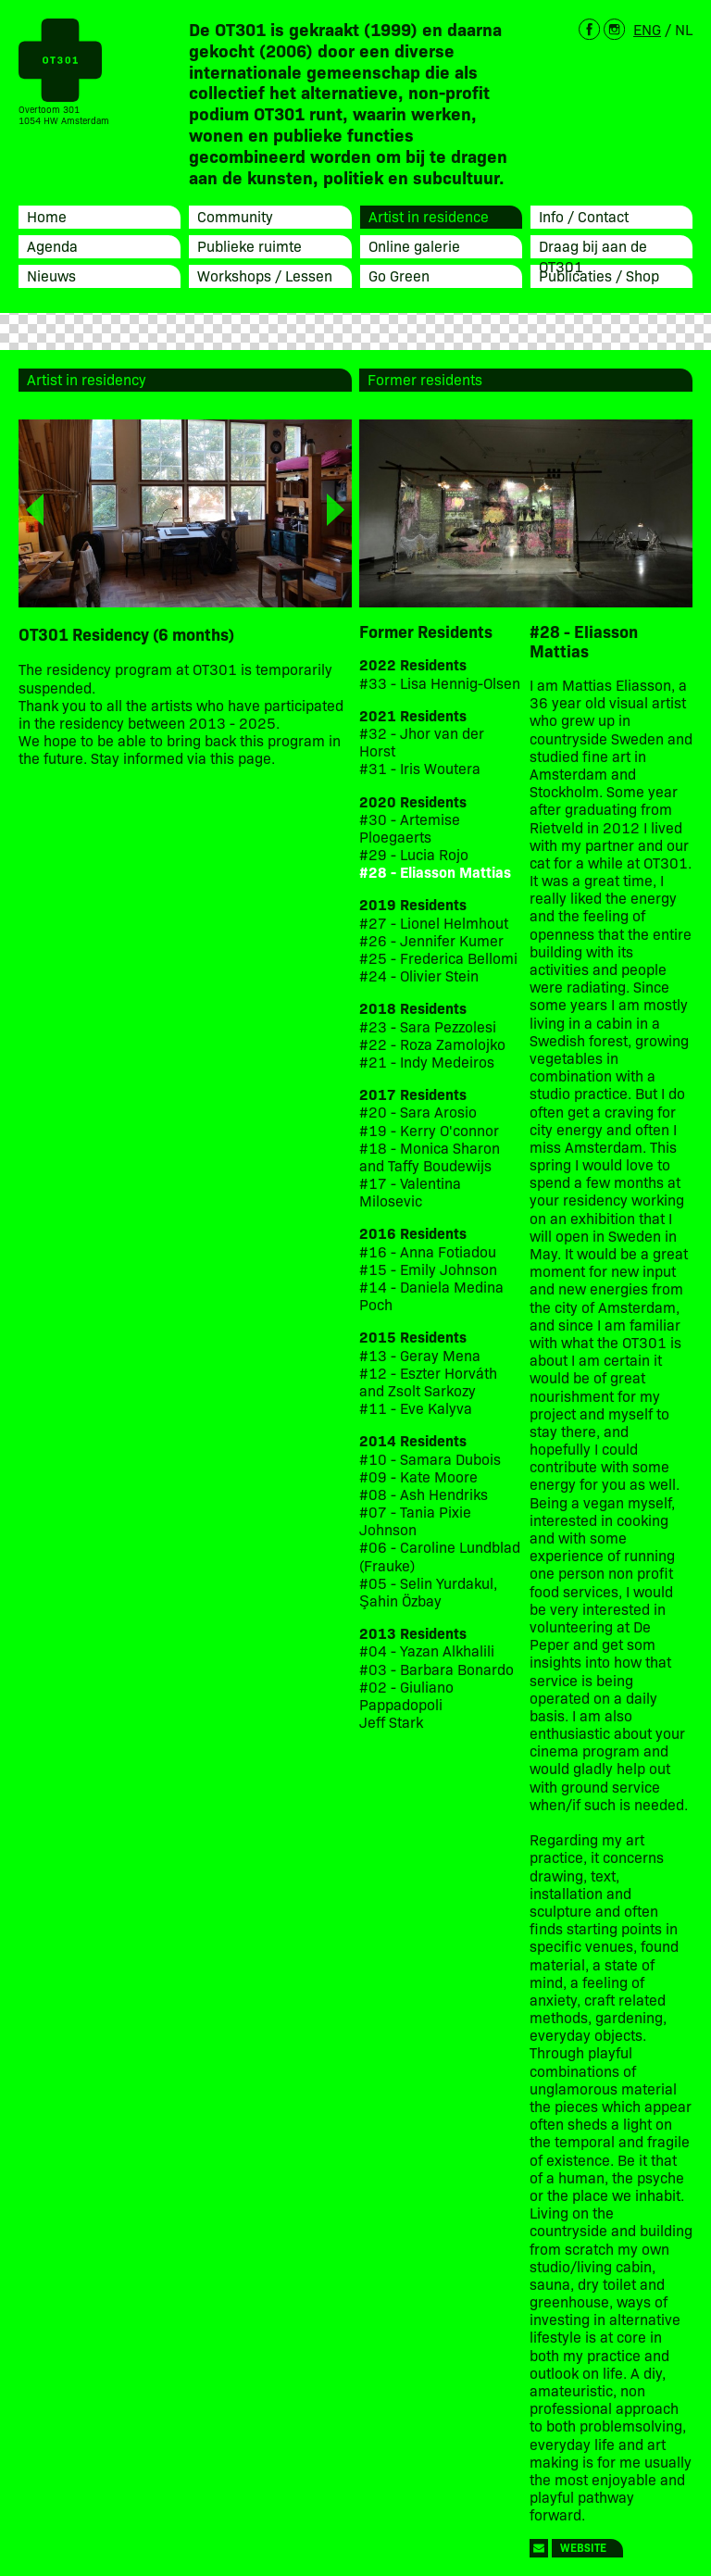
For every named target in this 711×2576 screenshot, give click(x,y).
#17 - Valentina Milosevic (410, 1191)
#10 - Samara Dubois (430, 1459)
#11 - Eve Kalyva (415, 1408)
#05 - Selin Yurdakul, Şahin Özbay (428, 1591)
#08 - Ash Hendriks (423, 1494)
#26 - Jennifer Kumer (431, 940)
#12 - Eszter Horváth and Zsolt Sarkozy (428, 1381)
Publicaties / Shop (599, 275)
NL (683, 29)
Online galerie (414, 245)
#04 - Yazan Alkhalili (426, 1650)
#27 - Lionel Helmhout (435, 923)
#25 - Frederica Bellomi (438, 958)
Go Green (399, 275)
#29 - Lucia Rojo (413, 854)
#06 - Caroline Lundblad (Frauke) (439, 1555)
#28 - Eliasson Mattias (435, 872)
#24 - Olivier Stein (419, 975)
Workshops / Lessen (264, 275)
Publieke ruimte (249, 245)
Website (583, 2547)
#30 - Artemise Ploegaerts (409, 827)
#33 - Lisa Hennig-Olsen (439, 683)
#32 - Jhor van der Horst (421, 741)
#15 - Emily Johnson (428, 1269)
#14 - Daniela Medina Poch (431, 1295)
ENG (647, 29)
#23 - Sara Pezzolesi (427, 1026)
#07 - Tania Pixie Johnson (415, 1520)
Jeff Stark (391, 1722)
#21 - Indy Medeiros (426, 1061)
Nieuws (51, 275)
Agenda (52, 245)
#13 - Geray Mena (419, 1355)
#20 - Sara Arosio (418, 1111)
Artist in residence (428, 216)
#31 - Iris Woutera (419, 768)
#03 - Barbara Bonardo (436, 1669)
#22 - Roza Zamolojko (432, 1044)
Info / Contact (584, 216)
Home (47, 216)
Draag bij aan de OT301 (593, 255)
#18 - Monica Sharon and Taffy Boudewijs (429, 1156)
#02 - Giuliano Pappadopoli (406, 1695)
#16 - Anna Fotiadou (427, 1251)
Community (235, 216)
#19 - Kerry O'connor (429, 1130)
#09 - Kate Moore (418, 1476)
